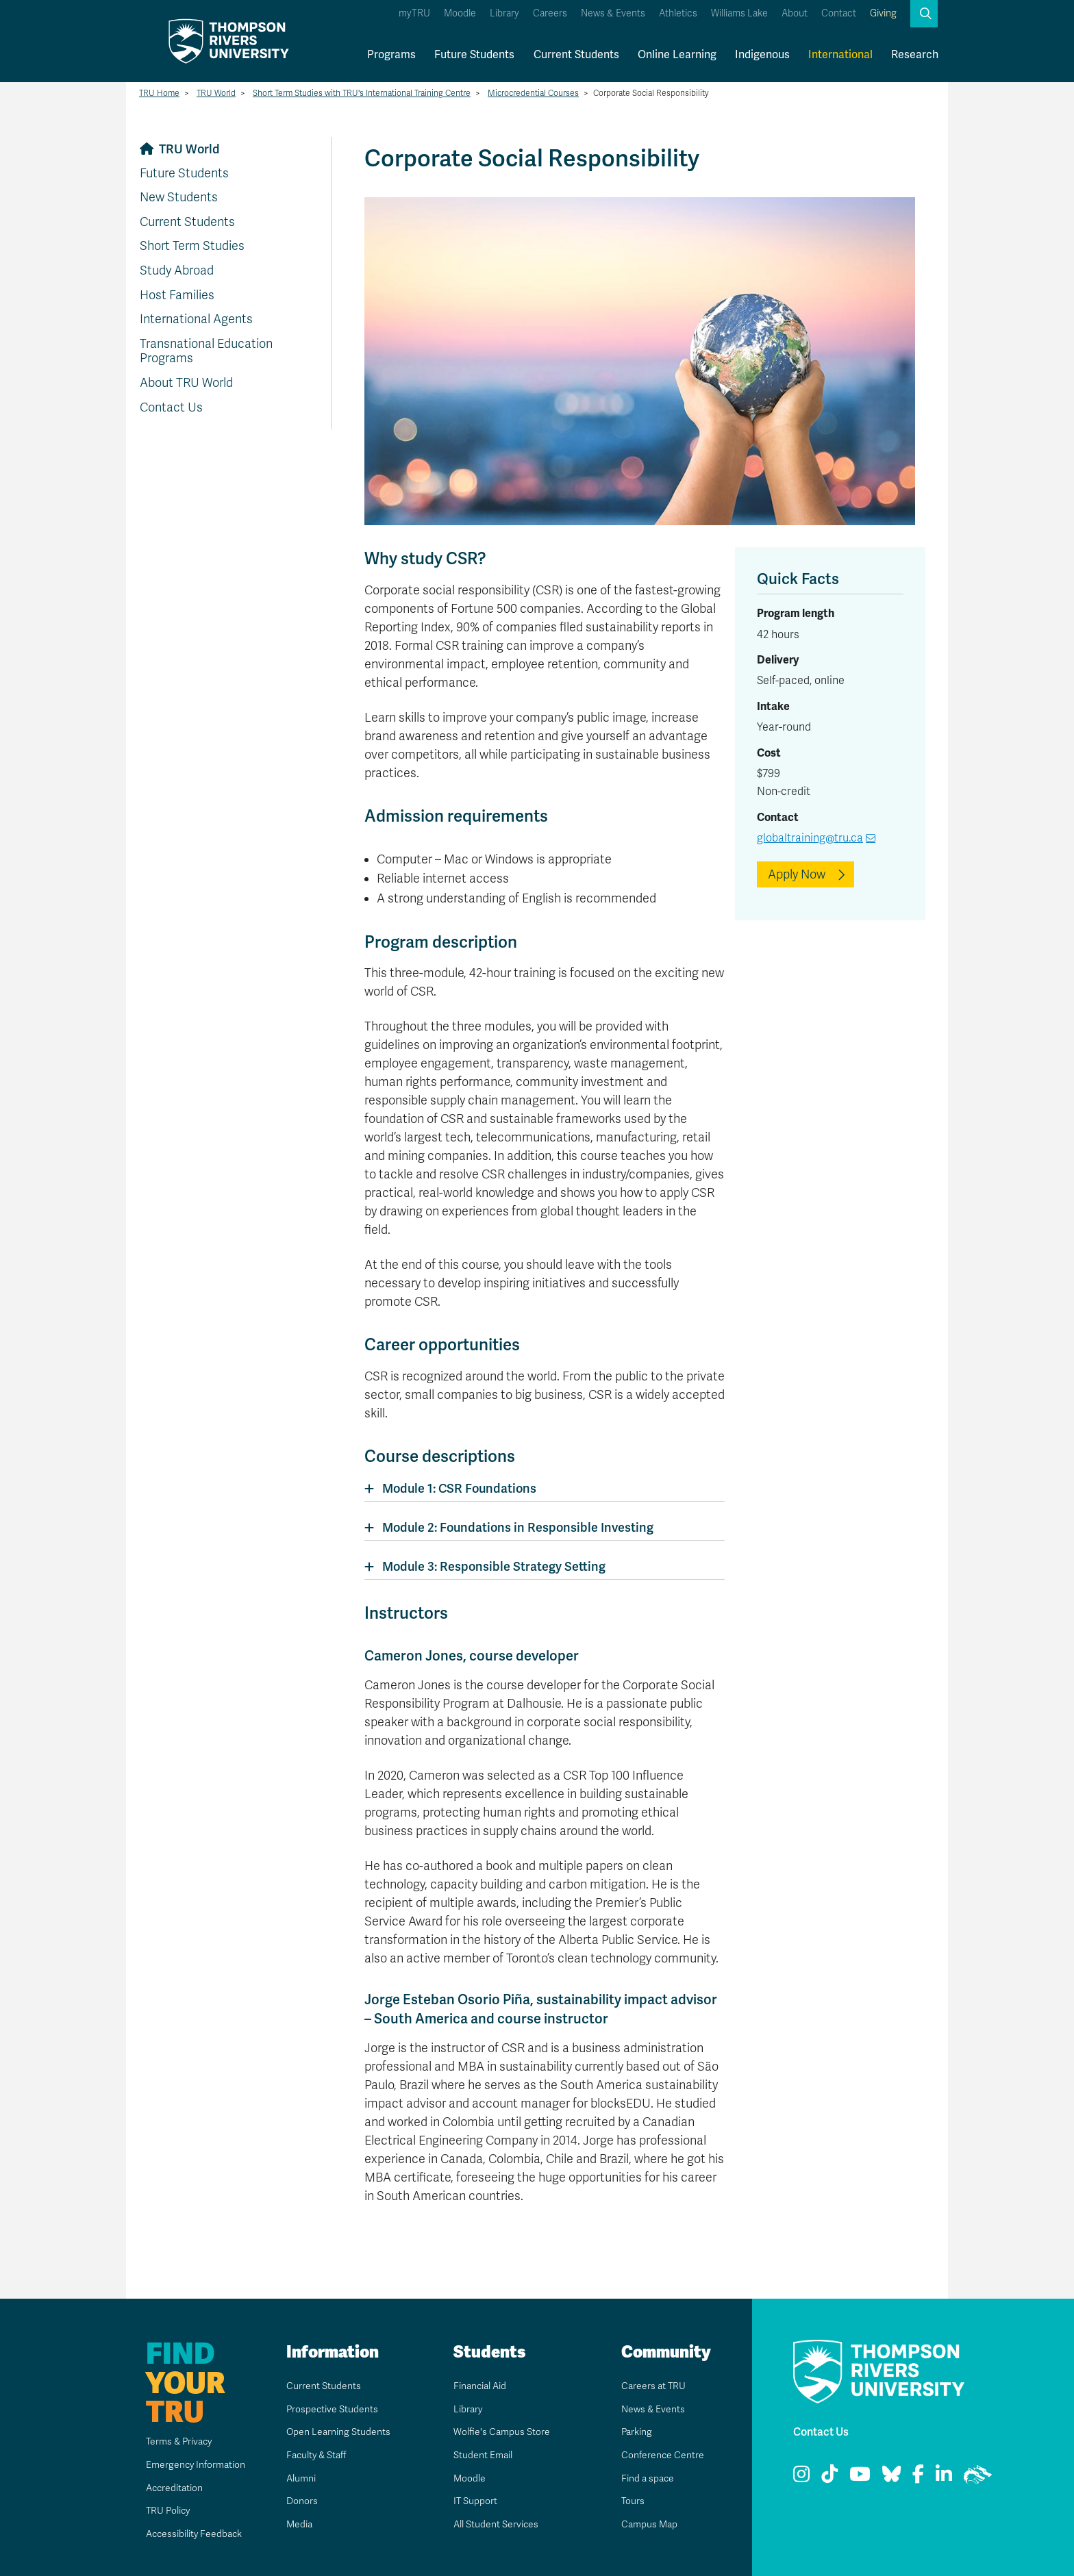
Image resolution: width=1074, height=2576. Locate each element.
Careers (550, 13)
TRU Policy (150, 2510)
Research (914, 54)
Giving (883, 13)
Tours (629, 2501)
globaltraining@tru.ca (810, 838)
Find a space (647, 2478)
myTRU (414, 13)
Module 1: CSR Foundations (459, 1488)
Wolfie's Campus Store (504, 2431)
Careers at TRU (654, 2385)
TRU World (216, 93)
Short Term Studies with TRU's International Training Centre (362, 93)
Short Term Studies (192, 245)
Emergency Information (181, 2464)
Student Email (482, 2455)
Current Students (576, 54)
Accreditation (157, 2488)
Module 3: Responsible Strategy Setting (493, 1566)
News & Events (613, 13)
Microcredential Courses (533, 93)
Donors (299, 2501)
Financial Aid (480, 2385)
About (795, 13)
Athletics (678, 13)
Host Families (177, 295)
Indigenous (762, 54)
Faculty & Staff (317, 2455)
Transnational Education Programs (206, 351)
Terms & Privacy (163, 2441)
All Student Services (498, 2524)
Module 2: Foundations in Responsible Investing (517, 1527)
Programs (391, 54)
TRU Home (159, 93)
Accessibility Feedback (180, 2533)
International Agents (196, 319)
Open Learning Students (341, 2431)
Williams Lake (739, 13)
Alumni (298, 2478)
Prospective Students (334, 2409)
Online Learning (677, 54)
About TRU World (186, 382)
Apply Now (796, 874)
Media (296, 2524)
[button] (924, 13)
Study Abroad (177, 270)
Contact (838, 13)
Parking (634, 2431)
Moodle (460, 13)
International (840, 54)
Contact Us (171, 407)
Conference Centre (663, 2455)
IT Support (473, 2501)
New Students (179, 197)
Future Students (474, 54)
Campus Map (649, 2524)
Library (504, 13)
